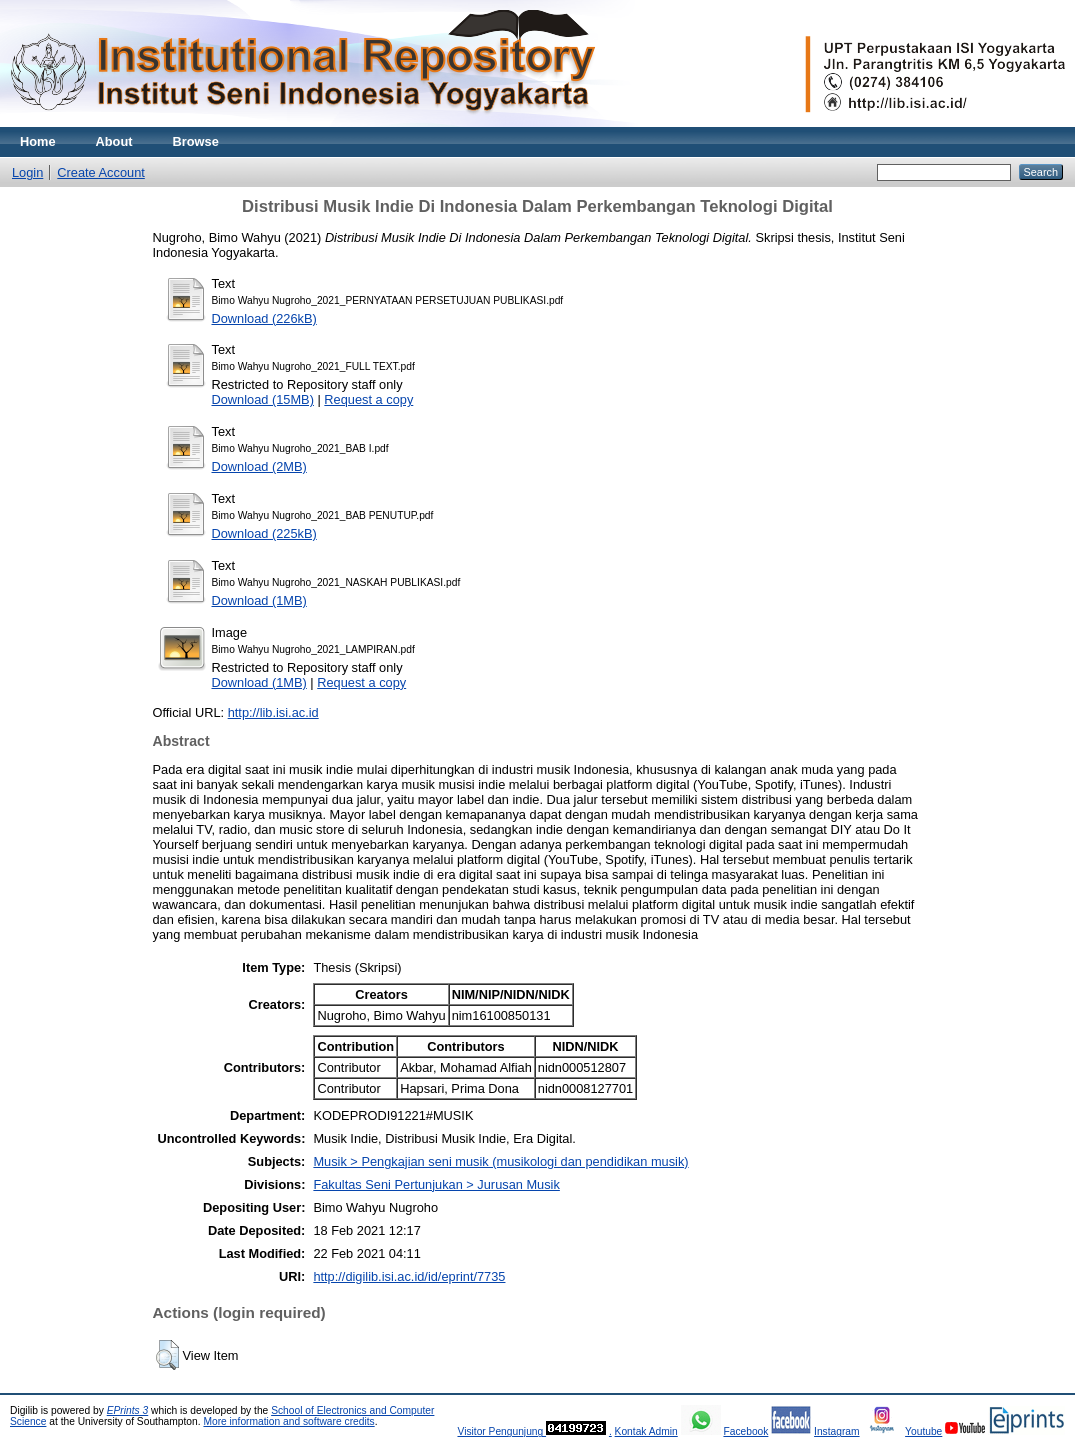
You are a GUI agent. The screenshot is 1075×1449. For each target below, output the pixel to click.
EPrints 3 (128, 1410)
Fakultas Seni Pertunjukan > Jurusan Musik (436, 1184)
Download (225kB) (264, 533)
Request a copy (368, 399)
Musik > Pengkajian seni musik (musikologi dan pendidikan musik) (500, 1161)
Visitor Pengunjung (501, 1431)
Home (38, 141)
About (114, 141)
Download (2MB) (259, 466)
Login (27, 172)
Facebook (745, 1431)
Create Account (101, 172)
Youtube (923, 1431)
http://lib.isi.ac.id (273, 712)
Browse (196, 141)
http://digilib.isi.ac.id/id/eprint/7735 (409, 1276)
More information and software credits (288, 1421)
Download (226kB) (264, 318)
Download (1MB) (259, 600)
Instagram (837, 1431)
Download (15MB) (263, 399)
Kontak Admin (646, 1431)
